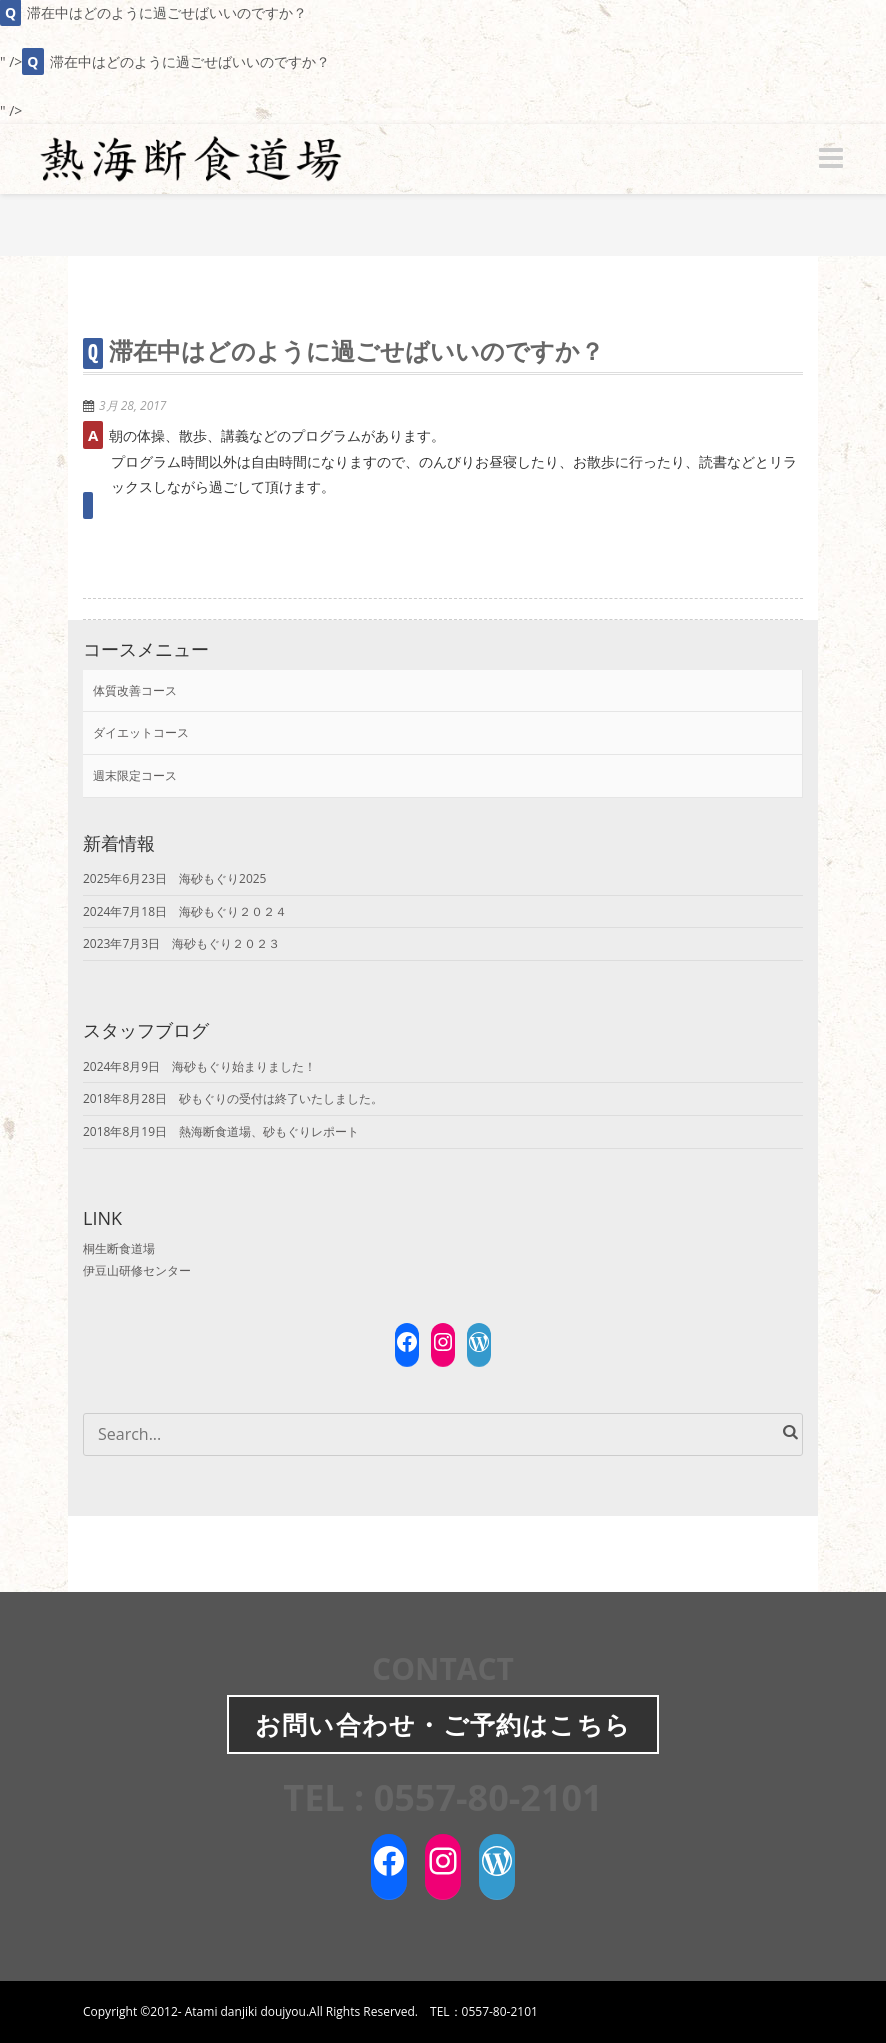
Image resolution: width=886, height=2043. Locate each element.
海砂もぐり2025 (222, 878)
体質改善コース (135, 690)
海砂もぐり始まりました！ (244, 1066)
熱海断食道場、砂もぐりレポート (269, 1131)
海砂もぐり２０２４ (233, 911)
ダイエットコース (141, 732)
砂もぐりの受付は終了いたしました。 (281, 1098)
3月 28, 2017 (132, 405)
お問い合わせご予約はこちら (443, 1724)
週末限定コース (135, 775)
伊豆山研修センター (137, 1270)
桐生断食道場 (119, 1248)
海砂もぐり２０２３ (226, 943)
